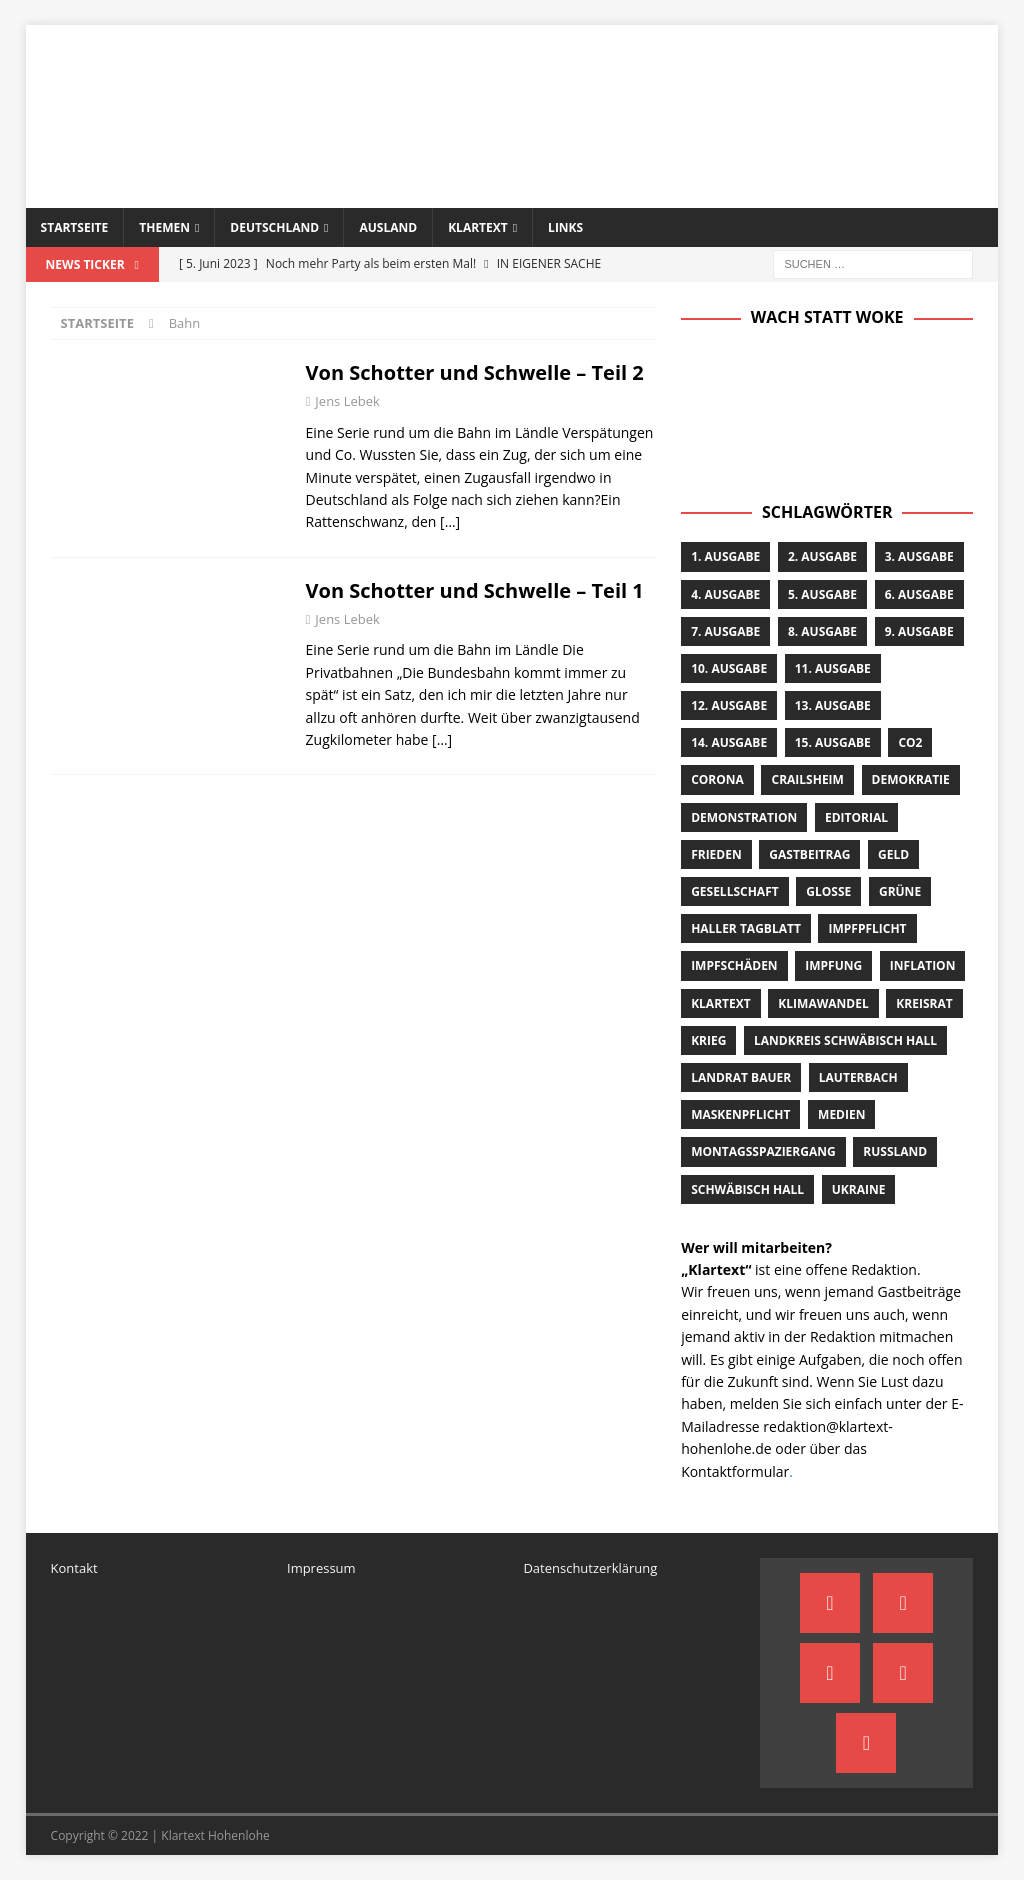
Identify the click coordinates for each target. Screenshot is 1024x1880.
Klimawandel (823, 1003)
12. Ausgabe (729, 705)
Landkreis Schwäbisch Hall (845, 1040)
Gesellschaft (735, 891)
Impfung (833, 965)
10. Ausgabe (729, 668)
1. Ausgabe (725, 556)
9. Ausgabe (919, 631)
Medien (841, 1114)
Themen (164, 227)
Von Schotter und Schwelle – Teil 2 (475, 372)
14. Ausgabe (729, 742)
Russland (895, 1151)
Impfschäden (734, 965)
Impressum (321, 1568)
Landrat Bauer (741, 1077)
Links (565, 227)
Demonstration (744, 817)
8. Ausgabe (822, 631)
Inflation (923, 965)
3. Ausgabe (919, 556)
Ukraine (859, 1189)
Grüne (900, 891)
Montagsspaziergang (763, 1151)
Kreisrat (924, 1003)
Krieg (708, 1040)
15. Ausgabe (833, 742)
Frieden (716, 854)
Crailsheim (807, 779)
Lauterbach (858, 1077)
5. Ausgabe (822, 594)
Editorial (856, 817)
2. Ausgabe (822, 556)
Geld (893, 854)
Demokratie (911, 779)
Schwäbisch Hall (747, 1189)
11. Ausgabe (833, 668)
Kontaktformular (735, 1471)
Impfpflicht (867, 928)
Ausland (388, 227)
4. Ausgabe (725, 594)
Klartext (478, 227)
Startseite (75, 227)
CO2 (910, 742)
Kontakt (74, 1568)
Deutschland (274, 227)
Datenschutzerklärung (590, 1568)
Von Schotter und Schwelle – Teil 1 (475, 590)
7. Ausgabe (725, 631)
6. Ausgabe (919, 594)
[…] (450, 521)
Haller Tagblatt (746, 928)
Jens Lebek (347, 401)
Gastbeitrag (809, 854)
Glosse (828, 891)
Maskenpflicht (740, 1114)
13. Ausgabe (833, 705)
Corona (717, 779)
